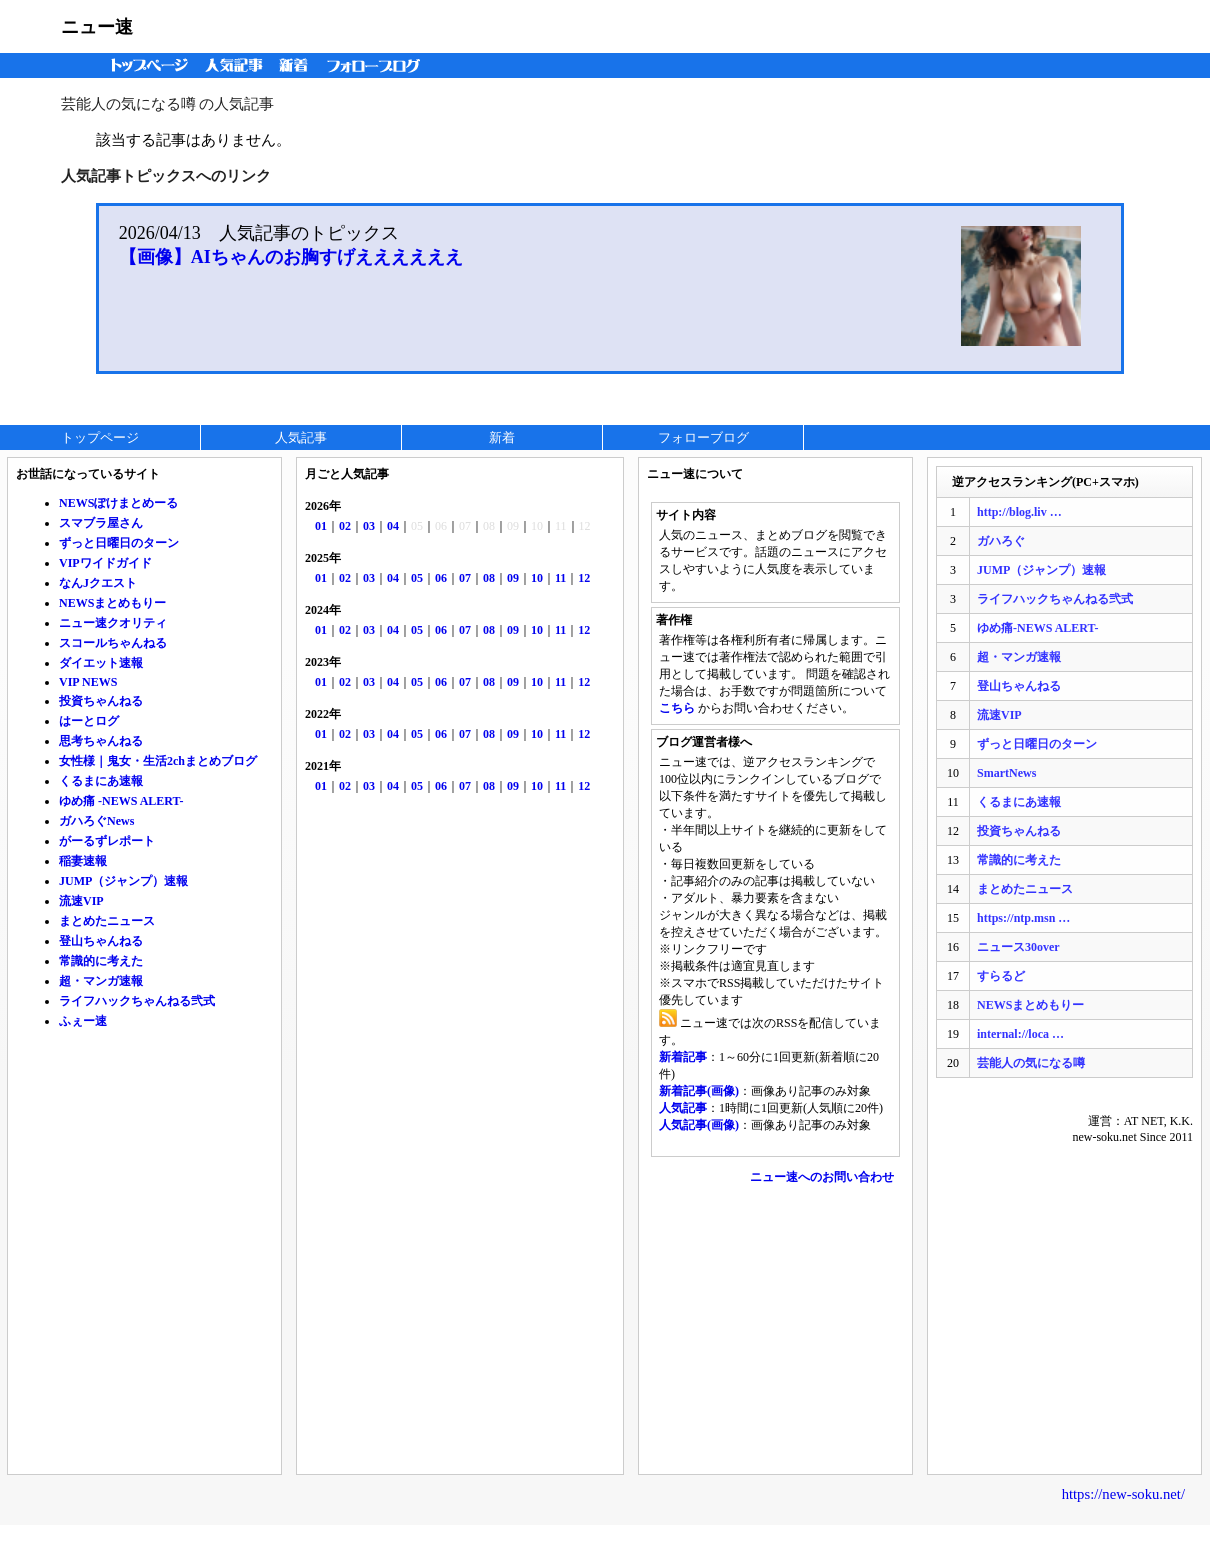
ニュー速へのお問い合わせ (822, 1177)
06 (441, 578)
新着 (296, 65)
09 (513, 578)
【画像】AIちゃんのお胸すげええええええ (291, 257)
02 (345, 526)
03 (369, 526)
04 (393, 526)
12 (584, 578)
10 (537, 578)
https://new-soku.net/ (1123, 1494)
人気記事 (236, 65)
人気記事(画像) (699, 1125)
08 (489, 578)
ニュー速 (97, 27)
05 (417, 578)
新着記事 (683, 1057)
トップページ (145, 65)
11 (560, 578)
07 (465, 578)
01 (321, 526)
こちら (677, 708)
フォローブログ (378, 65)
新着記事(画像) (699, 1091)
